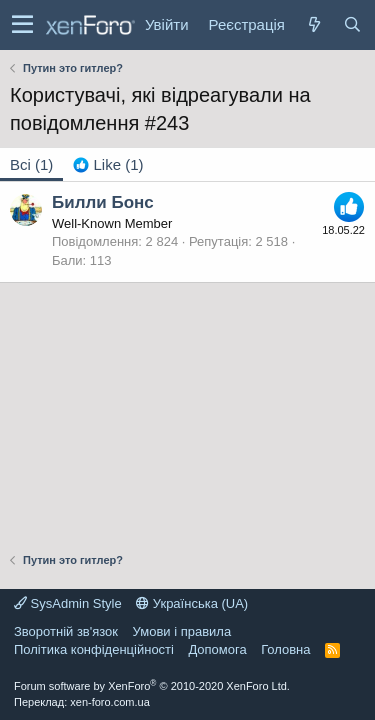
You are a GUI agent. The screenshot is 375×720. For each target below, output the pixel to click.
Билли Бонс (103, 202)
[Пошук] (352, 24)
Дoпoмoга (217, 649)
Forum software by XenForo (152, 686)
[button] (22, 25)
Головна (285, 649)
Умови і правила (182, 631)
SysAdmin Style (68, 603)
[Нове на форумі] (314, 24)
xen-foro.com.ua (109, 702)
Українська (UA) (192, 603)
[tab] (108, 164)
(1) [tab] (31, 164)
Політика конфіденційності (94, 649)
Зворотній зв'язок (66, 631)
